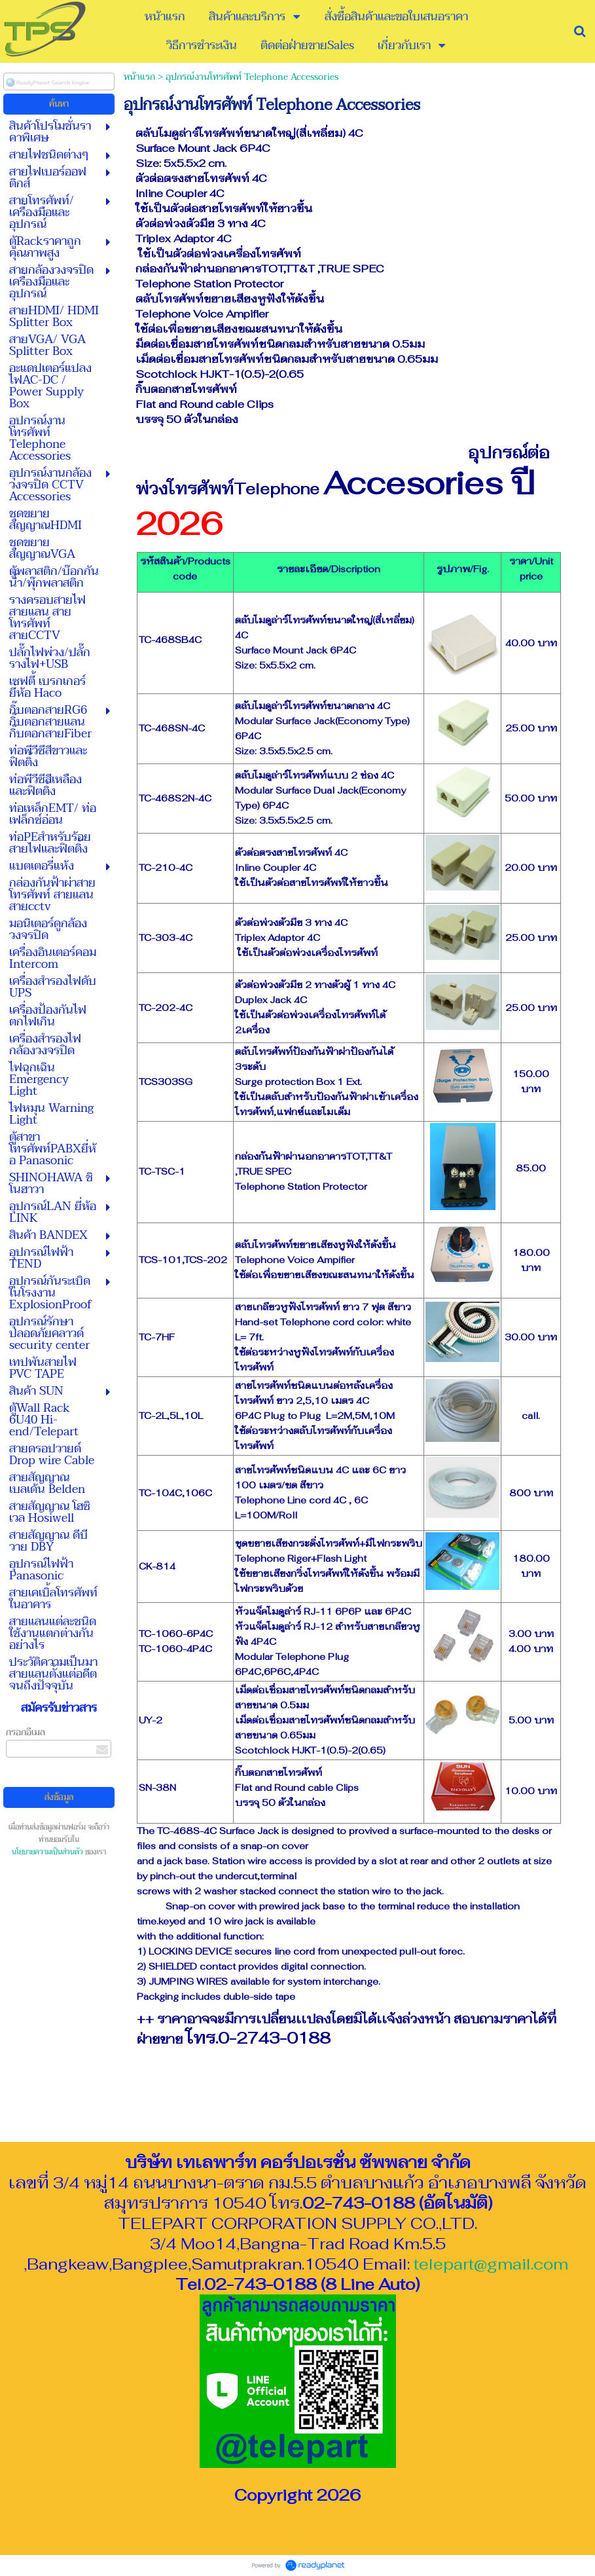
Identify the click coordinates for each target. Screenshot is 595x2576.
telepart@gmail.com (491, 2264)
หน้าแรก (139, 76)
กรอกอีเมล (25, 1732)
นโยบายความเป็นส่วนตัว (47, 1852)
